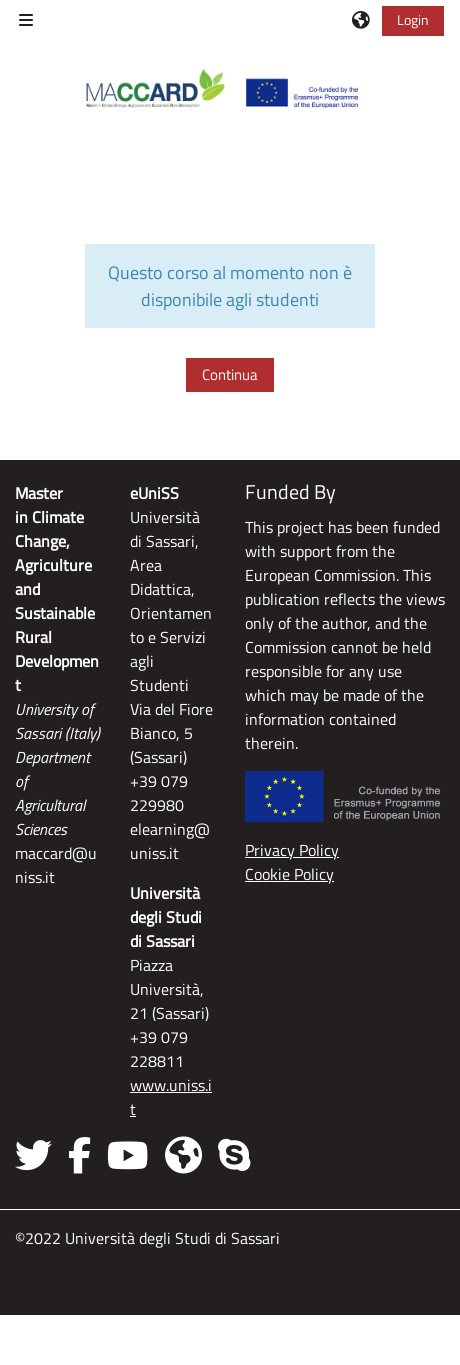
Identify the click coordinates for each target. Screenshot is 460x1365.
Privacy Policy (292, 850)
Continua (230, 374)
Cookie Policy (289, 874)
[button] (362, 20)
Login (413, 19)
